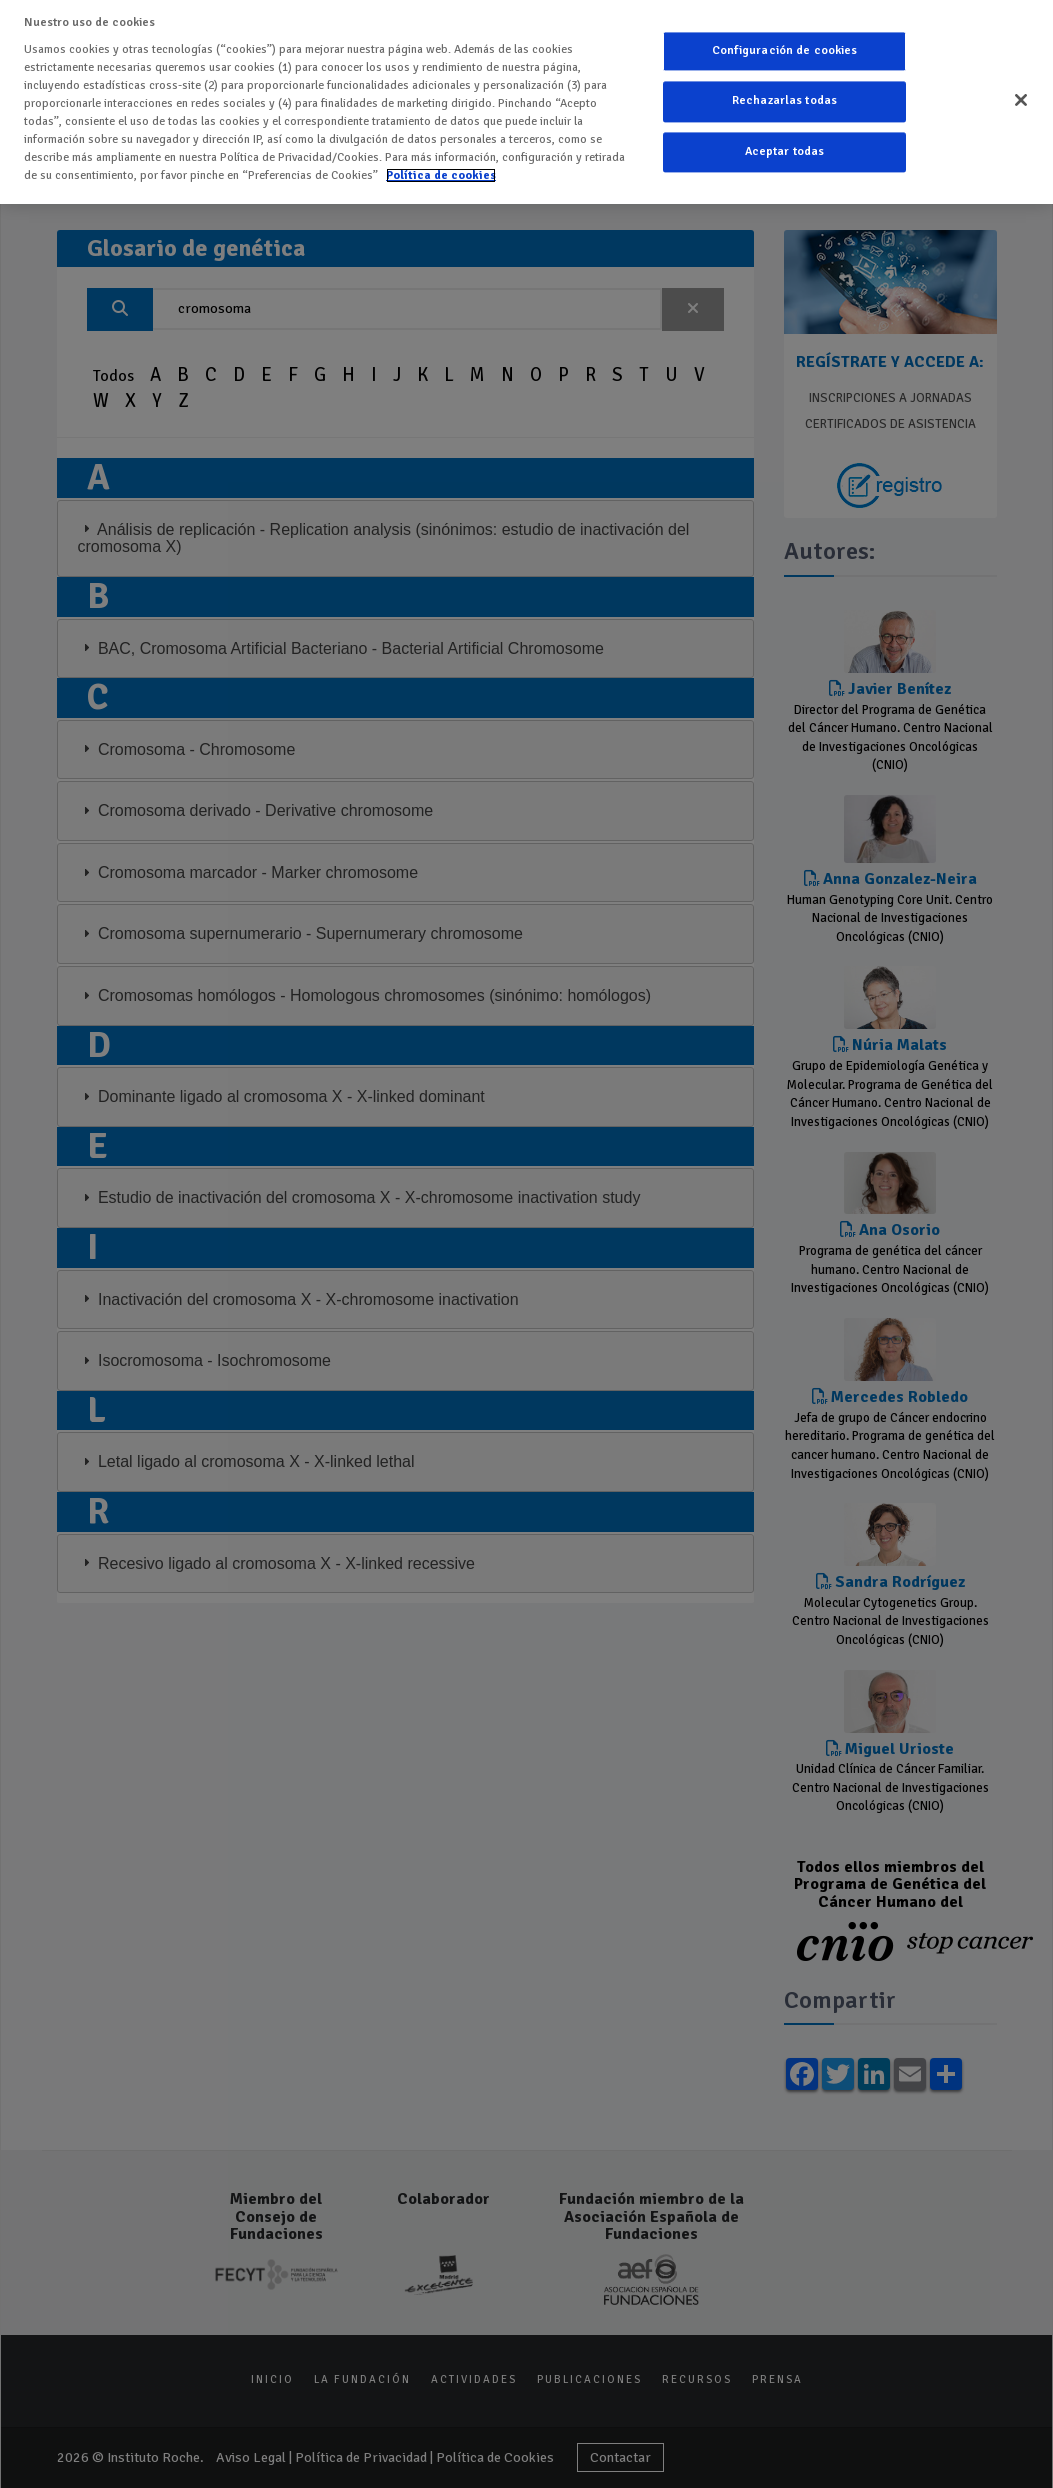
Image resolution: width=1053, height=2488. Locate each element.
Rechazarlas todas (784, 96)
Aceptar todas (785, 146)
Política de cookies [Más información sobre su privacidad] (441, 169)
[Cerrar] (1021, 95)
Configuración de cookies (785, 45)
